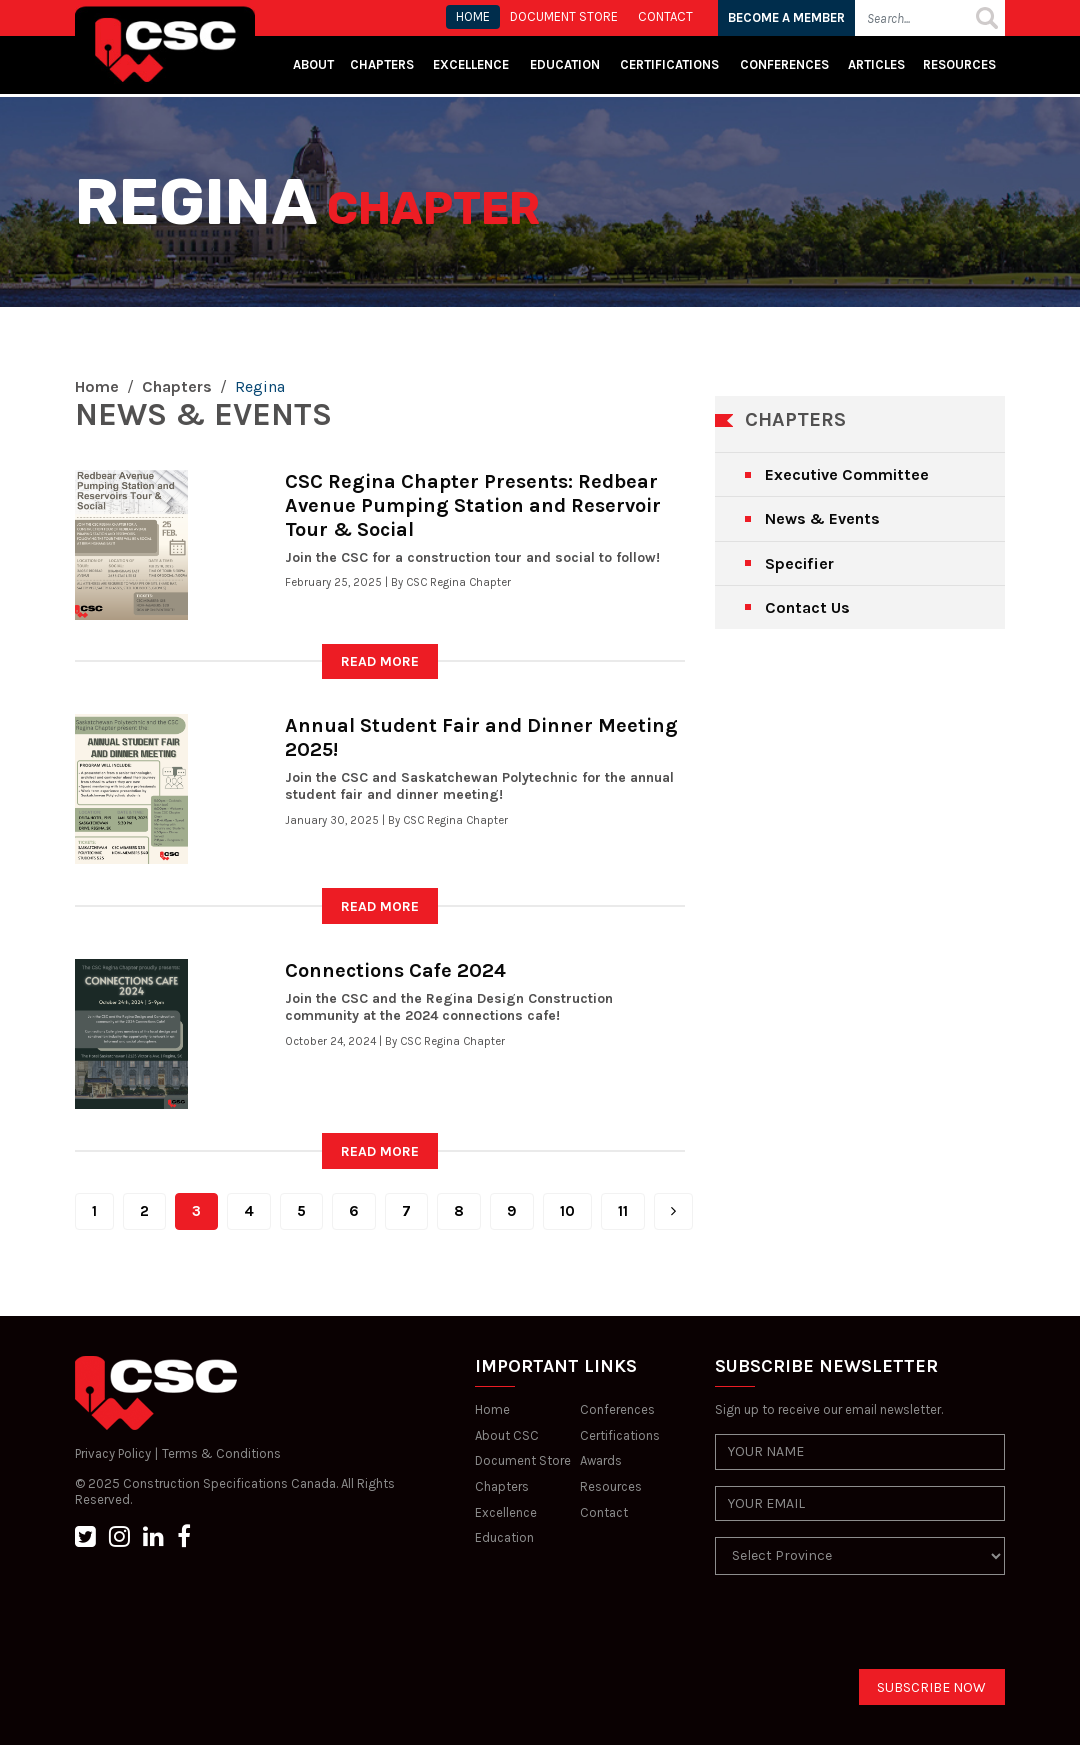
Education (504, 1537)
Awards (601, 1460)
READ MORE (380, 661)
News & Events (822, 518)
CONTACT (665, 16)
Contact (604, 1512)
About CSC (507, 1435)
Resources (959, 64)
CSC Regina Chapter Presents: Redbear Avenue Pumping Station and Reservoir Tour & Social (473, 505)
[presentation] (867, 1630)
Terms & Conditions (221, 1453)
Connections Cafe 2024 (395, 970)
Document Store (523, 1460)
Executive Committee (847, 474)
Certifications (669, 64)
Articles (876, 64)
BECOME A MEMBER (786, 17)
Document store (564, 16)
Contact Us (807, 607)
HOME (473, 16)
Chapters (382, 64)
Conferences (784, 64)
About (313, 64)
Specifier (799, 563)
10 (567, 1211)
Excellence (472, 64)
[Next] (673, 1211)
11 (623, 1211)
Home (97, 386)
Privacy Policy (113, 1453)
